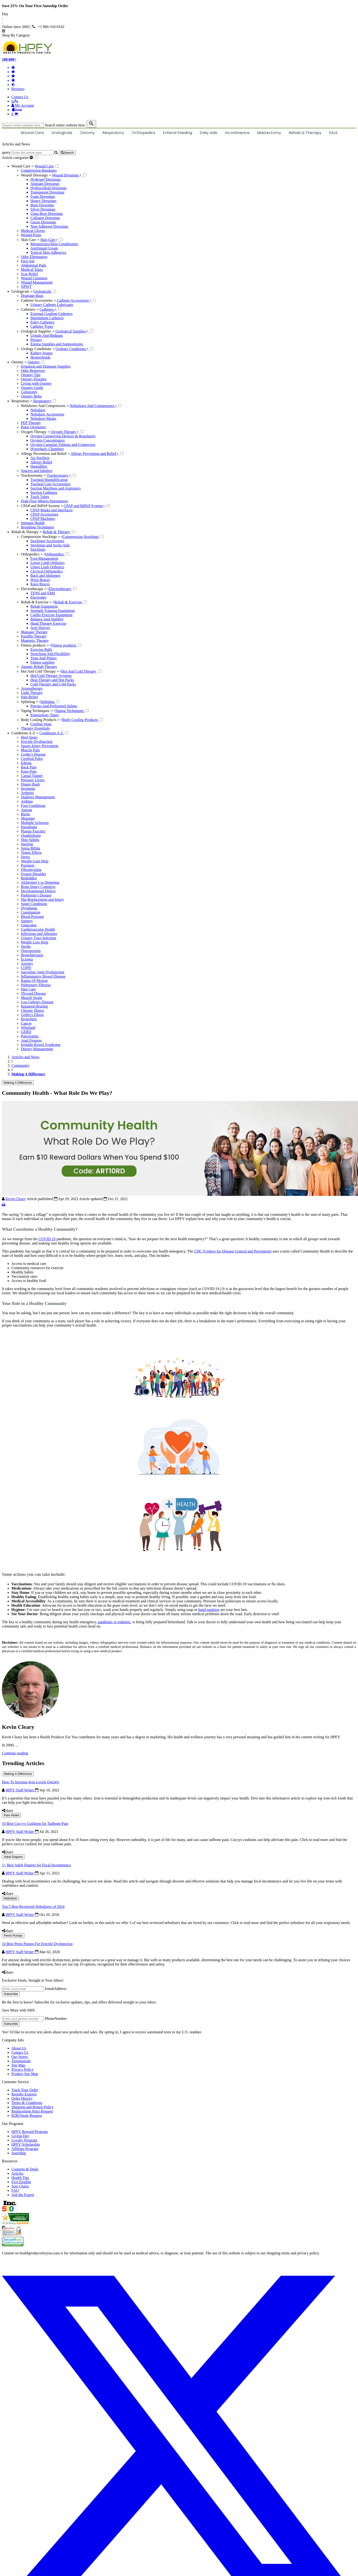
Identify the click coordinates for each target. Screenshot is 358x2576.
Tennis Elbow (31, 853)
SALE (333, 132)
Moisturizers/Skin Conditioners (54, 244)
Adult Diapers (13, 1857)
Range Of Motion (34, 981)
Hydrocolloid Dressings (48, 188)
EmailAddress (55, 1989)
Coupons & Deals (24, 2169)
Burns (25, 814)
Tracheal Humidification (49, 480)
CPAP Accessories (44, 514)
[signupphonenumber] (23, 2018)
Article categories (18, 158)
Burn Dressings (42, 205)
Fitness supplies (42, 662)
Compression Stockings (40, 537)
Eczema (27, 959)
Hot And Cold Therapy (40, 671)
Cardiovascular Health (38, 929)
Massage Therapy (34, 632)
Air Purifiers (39, 458)
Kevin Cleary (15, 1199)
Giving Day (20, 2136)
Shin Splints (30, 840)
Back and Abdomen (45, 575)
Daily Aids (208, 132)
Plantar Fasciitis (33, 831)
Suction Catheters (43, 492)
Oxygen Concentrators (47, 440)
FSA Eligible (21, 2182)
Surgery (27, 921)
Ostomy (87, 132)
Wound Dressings (36, 175)
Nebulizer (37, 410)
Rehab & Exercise (36, 602)
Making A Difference (18, 1082)
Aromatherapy (32, 688)
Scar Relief (29, 274)
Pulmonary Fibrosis (36, 985)
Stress (25, 857)
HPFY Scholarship (25, 2144)
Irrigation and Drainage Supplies (46, 366)
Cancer (26, 1023)
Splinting (29, 702)
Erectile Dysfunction (36, 742)
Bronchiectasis (32, 955)
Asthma (27, 801)
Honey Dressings (43, 201)
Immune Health (33, 523)
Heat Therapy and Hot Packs (52, 680)
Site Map (18, 2065)
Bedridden (29, 878)
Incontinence (237, 132)
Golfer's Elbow (32, 1015)
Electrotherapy (34, 589)
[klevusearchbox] (91, 124)
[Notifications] (16, 110)
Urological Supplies (38, 331)
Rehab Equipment (44, 606)
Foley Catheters (42, 322)
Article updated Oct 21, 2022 (103, 1199)
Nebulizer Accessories (47, 414)
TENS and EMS (42, 593)
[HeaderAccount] (22, 105)
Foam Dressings (42, 196)
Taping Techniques (37, 711)
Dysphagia (29, 908)
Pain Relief (29, 697)
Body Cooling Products (40, 720)
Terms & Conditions (26, 2103)
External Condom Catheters (51, 314)
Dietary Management (37, 1049)
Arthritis (27, 793)
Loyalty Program (24, 2140)
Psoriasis (27, 865)
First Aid (27, 261)
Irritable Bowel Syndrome (41, 1045)
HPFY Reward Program (29, 2132)
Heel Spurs (29, 737)
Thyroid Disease (33, 993)
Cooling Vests (41, 724)
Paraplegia (29, 827)
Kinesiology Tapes (44, 715)
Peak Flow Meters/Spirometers (44, 501)
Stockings (37, 549)
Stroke (26, 946)
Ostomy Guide (32, 388)
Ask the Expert (22, 2195)
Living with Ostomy (36, 383)
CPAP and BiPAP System (42, 506)
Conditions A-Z (25, 733)
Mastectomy (269, 132)
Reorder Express (24, 2094)
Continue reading (15, 1753)
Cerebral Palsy (32, 759)
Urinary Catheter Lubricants (51, 305)
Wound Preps (31, 235)
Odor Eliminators (34, 257)
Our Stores (19, 2057)
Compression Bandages (39, 170)
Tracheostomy (33, 475)
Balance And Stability (47, 619)
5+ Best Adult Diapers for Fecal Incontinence (36, 1865)
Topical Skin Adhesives (48, 252)
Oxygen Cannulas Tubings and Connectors (62, 445)
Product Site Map (24, 2074)
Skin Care (30, 240)
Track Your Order (24, 2090)
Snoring (27, 844)
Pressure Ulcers (33, 780)
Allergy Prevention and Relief (45, 454)
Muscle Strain (31, 998)
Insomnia (28, 788)
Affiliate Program (24, 2149)
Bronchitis (29, 1019)
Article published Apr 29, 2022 (52, 1199)
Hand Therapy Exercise (48, 623)
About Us (18, 2048)
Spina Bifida (30, 848)
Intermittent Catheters (47, 318)
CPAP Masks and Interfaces (51, 510)
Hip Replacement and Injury (42, 899)
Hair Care (28, 989)
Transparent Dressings (47, 192)
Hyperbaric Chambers (47, 449)
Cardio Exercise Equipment (51, 615)
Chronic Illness (32, 1010)
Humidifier (38, 466)
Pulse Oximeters (33, 427)
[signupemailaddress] (23, 1988)
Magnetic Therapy (35, 640)
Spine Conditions (34, 904)
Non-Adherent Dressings (49, 226)
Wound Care (32, 132)
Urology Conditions (38, 349)
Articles (17, 2173)
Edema (26, 763)
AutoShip (18, 2153)
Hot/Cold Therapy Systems (51, 676)
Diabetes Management (38, 797)
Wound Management (36, 282)
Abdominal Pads (33, 265)
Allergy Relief (41, 462)
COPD (26, 968)
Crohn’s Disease (33, 754)
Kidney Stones (41, 353)
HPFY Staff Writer (20, 1790)
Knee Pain (29, 771)
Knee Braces (40, 584)
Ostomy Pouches (34, 379)
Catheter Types (41, 326)
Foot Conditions (33, 806)
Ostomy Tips (30, 375)
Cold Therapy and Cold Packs (53, 684)
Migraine (28, 818)
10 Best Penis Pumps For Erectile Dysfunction (37, 1944)
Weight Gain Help (34, 861)
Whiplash (28, 1028)
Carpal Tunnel (31, 776)
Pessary (36, 340)
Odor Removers (33, 371)
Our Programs (12, 2124)
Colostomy (29, 392)
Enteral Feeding (177, 132)
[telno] (14, 101)
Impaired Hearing (34, 1006)
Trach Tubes (39, 497)
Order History (22, 2098)
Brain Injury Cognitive (38, 887)
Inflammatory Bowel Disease (43, 976)
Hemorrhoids (40, 357)
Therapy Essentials (35, 728)
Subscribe (11, 1994)
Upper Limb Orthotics (47, 567)
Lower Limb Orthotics (47, 563)
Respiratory (113, 132)
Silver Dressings (42, 209)
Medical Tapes (32, 270)
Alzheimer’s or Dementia (40, 882)
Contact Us (19, 97)
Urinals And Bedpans (46, 335)
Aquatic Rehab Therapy (39, 667)
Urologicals (62, 132)
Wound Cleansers (34, 278)
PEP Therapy (31, 423)
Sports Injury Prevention (39, 746)
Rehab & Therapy (305, 132)
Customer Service (15, 2082)
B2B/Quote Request (26, 2116)
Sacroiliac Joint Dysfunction (42, 972)
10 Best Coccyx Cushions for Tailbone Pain (35, 1824)
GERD (26, 1032)
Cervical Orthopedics (46, 571)
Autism (26, 810)
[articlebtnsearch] (67, 152)
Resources (10, 2161)
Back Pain (28, 767)
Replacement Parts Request (32, 2111)
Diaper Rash (30, 784)
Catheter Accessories (38, 300)
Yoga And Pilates (43, 658)
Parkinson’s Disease (36, 895)
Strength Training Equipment (52, 611)
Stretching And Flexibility (50, 654)
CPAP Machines (42, 519)
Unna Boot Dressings (46, 214)
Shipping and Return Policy (32, 2107)
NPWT (26, 287)
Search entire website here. (65, 125)
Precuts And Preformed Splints (53, 706)
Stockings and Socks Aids (50, 545)
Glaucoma (29, 925)
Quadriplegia (31, 835)
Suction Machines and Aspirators (55, 488)
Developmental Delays (38, 891)
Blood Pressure (32, 917)
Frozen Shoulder (33, 874)
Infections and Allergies (39, 934)
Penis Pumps (13, 1935)
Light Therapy (32, 693)
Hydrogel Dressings (45, 179)
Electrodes (38, 597)
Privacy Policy (22, 2069)
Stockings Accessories (47, 541)
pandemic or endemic (114, 1622)
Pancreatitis (30, 1036)
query (6, 152)
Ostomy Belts (31, 396)
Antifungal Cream (44, 248)
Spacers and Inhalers (36, 471)
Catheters (29, 309)
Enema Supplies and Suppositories (56, 344)
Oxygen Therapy (35, 432)
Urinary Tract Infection (38, 938)
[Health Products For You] (179, 47)
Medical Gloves (33, 231)
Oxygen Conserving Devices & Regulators (62, 436)
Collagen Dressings (45, 218)
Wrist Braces (40, 580)
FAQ (15, 2190)
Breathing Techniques (37, 527)
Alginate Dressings (44, 184)
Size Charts (20, 2186)
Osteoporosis (31, 951)
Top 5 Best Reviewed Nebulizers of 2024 (33, 1907)
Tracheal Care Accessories (50, 484)
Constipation (30, 912)
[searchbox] (23, 125)
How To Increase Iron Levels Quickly (30, 1782)
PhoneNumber (56, 2018)
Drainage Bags (32, 296)
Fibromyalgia (31, 870)
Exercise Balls (41, 649)
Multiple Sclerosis (35, 823)
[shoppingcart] (183, 114)
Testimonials (21, 2061)
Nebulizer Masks (43, 418)
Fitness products (35, 645)
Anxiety (27, 964)
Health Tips (20, 2178)
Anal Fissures (31, 1040)
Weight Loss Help (34, 942)
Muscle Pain (30, 750)
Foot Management (44, 558)
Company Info (13, 2040)
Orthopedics (143, 132)
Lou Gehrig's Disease (37, 1002)
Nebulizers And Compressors (45, 406)
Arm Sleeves (40, 628)
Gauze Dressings (43, 222)
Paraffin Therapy (34, 636)
